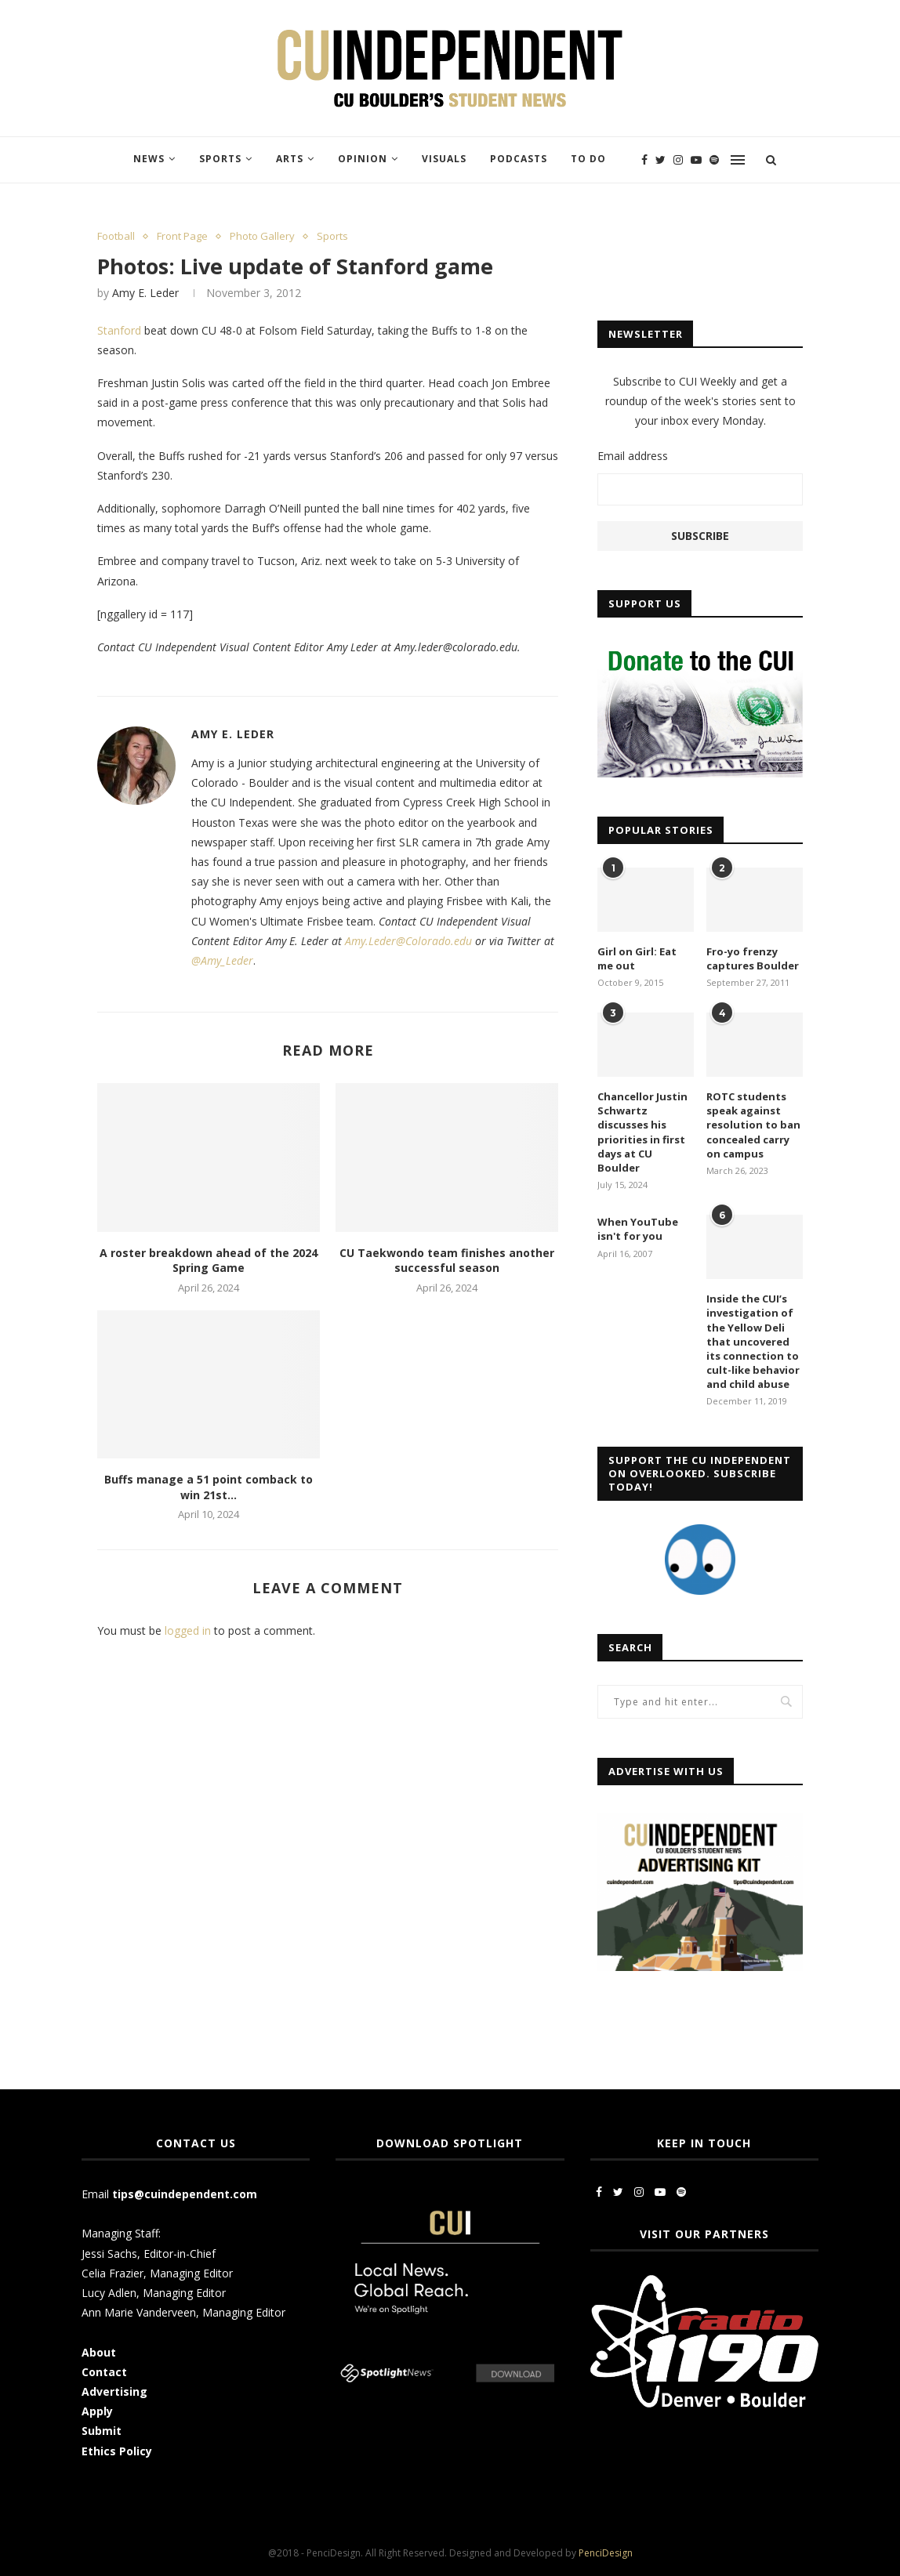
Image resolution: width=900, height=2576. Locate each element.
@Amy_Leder (222, 960)
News (149, 158)
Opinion (362, 158)
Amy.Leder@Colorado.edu (408, 940)
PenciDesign (606, 2553)
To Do (588, 158)
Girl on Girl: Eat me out (637, 958)
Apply (99, 2411)
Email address (632, 455)
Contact (104, 2371)
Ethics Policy (117, 2451)
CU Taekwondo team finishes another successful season (446, 1260)
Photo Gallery (262, 236)
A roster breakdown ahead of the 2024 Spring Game (209, 1260)
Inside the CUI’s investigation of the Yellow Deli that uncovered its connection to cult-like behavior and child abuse (753, 1341)
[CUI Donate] (700, 648)
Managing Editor (191, 2273)
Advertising (114, 2391)
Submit (102, 2430)
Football (116, 236)
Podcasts (518, 158)
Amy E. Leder (145, 292)
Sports (220, 158)
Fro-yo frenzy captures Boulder (752, 958)
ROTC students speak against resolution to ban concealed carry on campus (753, 1125)
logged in (188, 1630)
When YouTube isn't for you (637, 1229)
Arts (289, 158)
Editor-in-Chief (179, 2253)
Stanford (119, 330)
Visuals (444, 158)
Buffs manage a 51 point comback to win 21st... (208, 1487)
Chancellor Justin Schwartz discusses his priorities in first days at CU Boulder (642, 1132)
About (99, 2352)
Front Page (182, 236)
